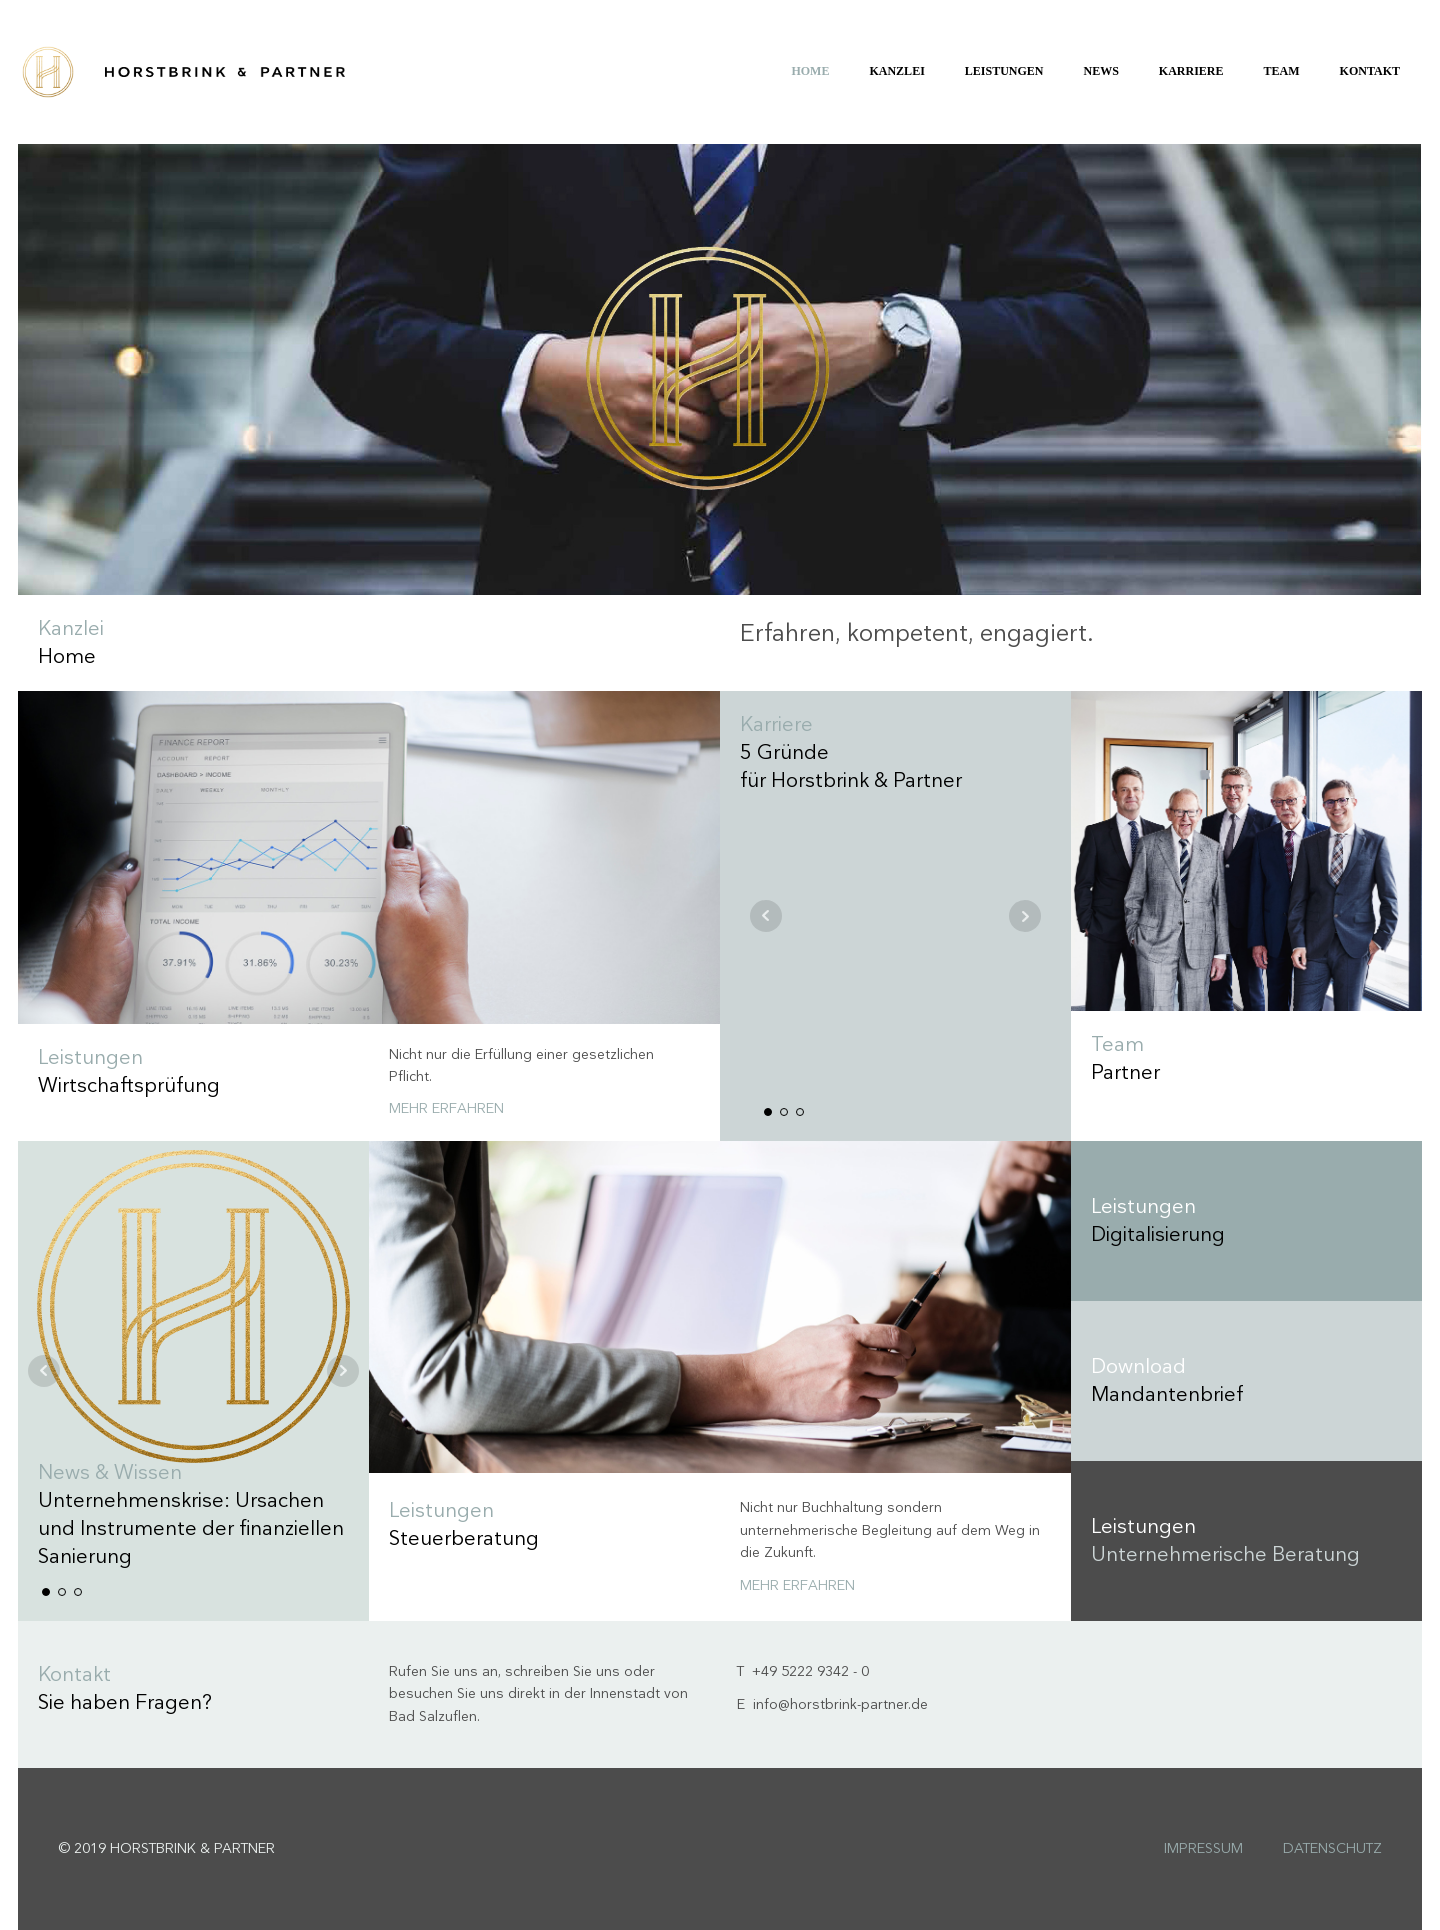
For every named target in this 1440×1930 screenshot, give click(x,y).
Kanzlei (896, 71)
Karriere (1191, 71)
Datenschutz (1332, 1848)
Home (810, 71)
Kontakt (1370, 71)
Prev (766, 916)
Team (1282, 71)
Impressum (1203, 1848)
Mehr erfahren (446, 1108)
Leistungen (1004, 71)
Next (1025, 916)
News (1101, 71)
